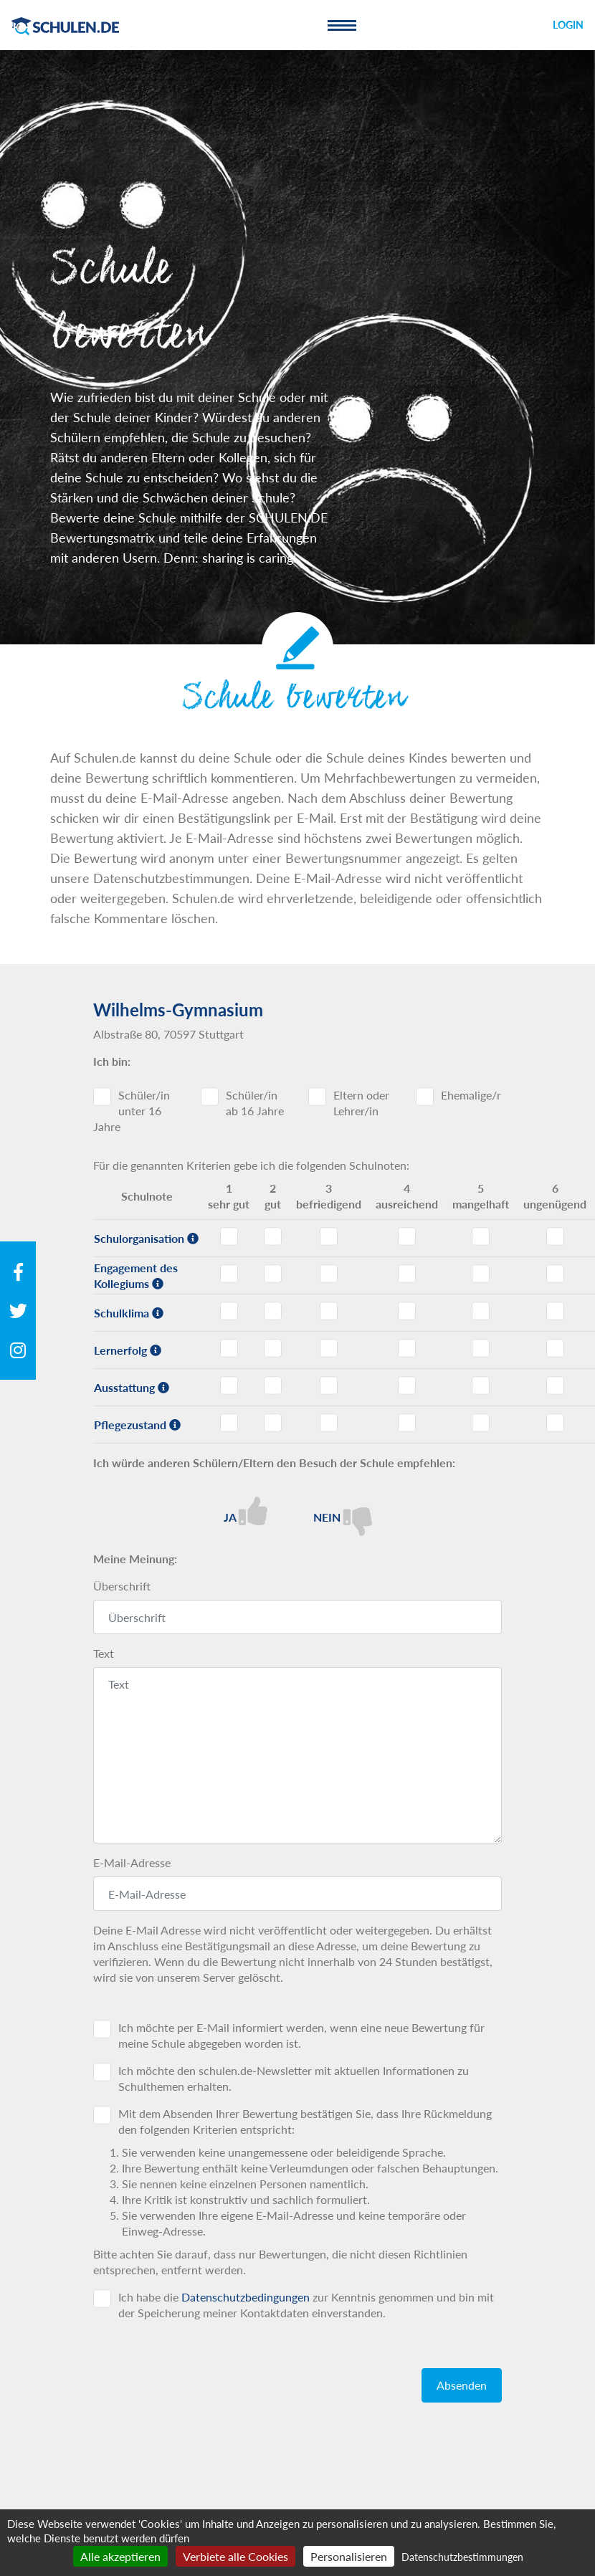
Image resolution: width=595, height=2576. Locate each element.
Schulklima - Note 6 (555, 1311)
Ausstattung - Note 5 (481, 1385)
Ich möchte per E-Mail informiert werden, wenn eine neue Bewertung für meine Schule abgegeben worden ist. (301, 2035)
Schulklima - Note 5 (481, 1311)
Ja (245, 1511)
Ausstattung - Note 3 (329, 1385)
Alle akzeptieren (120, 2556)
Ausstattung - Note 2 (273, 1385)
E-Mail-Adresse (132, 1862)
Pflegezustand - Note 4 (407, 1422)
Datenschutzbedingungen (245, 2297)
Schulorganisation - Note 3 (329, 1236)
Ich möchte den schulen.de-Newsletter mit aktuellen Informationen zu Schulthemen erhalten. (293, 2078)
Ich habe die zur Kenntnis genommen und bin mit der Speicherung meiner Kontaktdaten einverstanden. (306, 2304)
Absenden (462, 2385)
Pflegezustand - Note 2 (273, 1422)
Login (568, 25)
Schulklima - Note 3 (329, 1311)
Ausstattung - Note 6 (555, 1385)
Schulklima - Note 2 (273, 1311)
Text (103, 1653)
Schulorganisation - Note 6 (555, 1236)
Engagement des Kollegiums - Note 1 (229, 1273)
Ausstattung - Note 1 (229, 1385)
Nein (342, 1516)
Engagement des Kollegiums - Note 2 (273, 1273)
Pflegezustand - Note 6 (555, 1422)
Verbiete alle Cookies (235, 2556)
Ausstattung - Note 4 (407, 1385)
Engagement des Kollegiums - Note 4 (407, 1273)
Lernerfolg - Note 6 (555, 1348)
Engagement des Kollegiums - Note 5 (481, 1273)
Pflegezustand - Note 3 (329, 1422)
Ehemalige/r (471, 1095)
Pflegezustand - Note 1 (229, 1422)
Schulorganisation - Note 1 (229, 1236)
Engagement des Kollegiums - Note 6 (555, 1273)
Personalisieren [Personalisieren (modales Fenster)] (348, 2556)
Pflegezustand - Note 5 (481, 1422)
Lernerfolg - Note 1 (229, 1348)
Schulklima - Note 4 (407, 1311)
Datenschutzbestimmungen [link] (462, 2557)
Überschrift (122, 1586)
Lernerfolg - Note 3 (329, 1348)
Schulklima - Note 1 (229, 1311)
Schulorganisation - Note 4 (407, 1236)
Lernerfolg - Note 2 (273, 1348)
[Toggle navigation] (342, 25)
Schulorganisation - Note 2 (273, 1236)
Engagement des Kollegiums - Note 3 (329, 1273)
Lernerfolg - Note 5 (481, 1348)
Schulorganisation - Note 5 (481, 1236)
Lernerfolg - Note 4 (407, 1348)
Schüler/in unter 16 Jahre (131, 1110)
